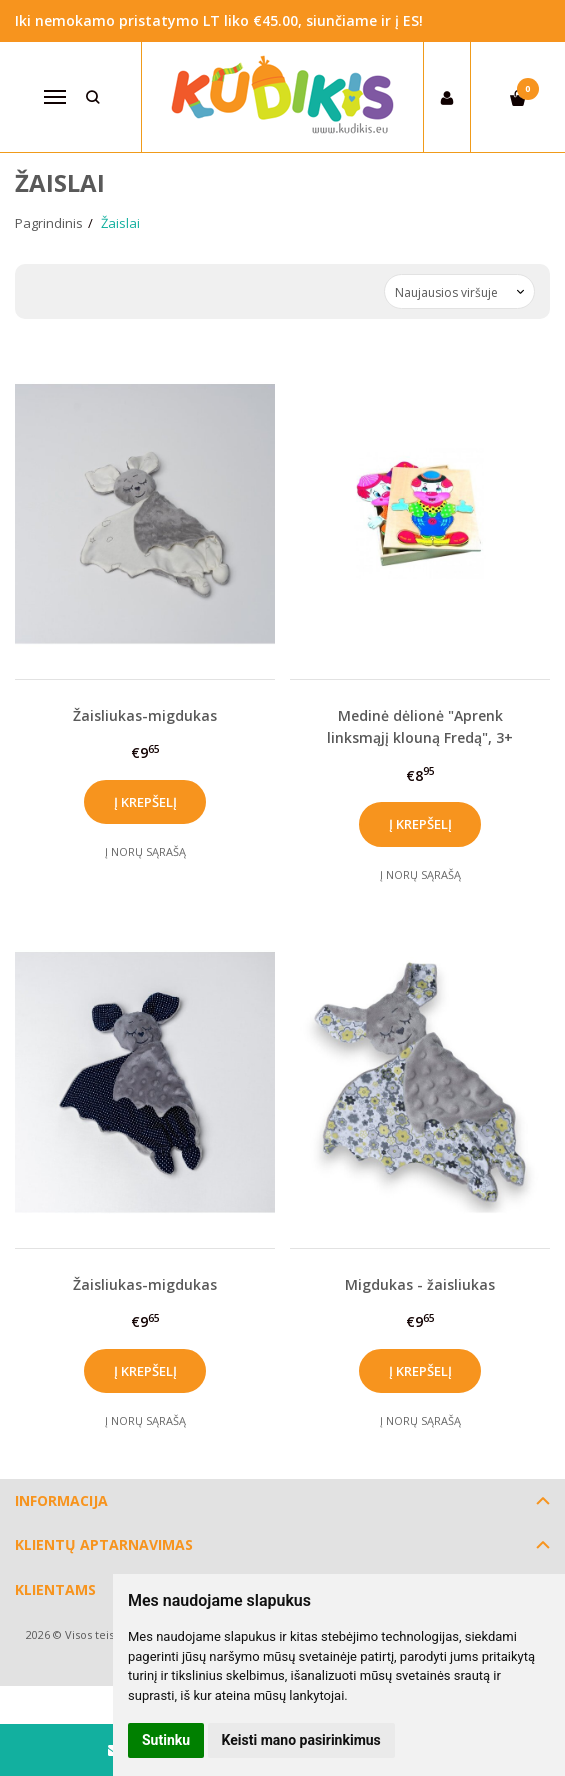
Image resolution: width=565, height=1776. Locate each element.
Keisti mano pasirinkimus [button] (301, 1740)
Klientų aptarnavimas (104, 1544)
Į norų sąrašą (145, 851)
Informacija (61, 1500)
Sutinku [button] (166, 1740)
